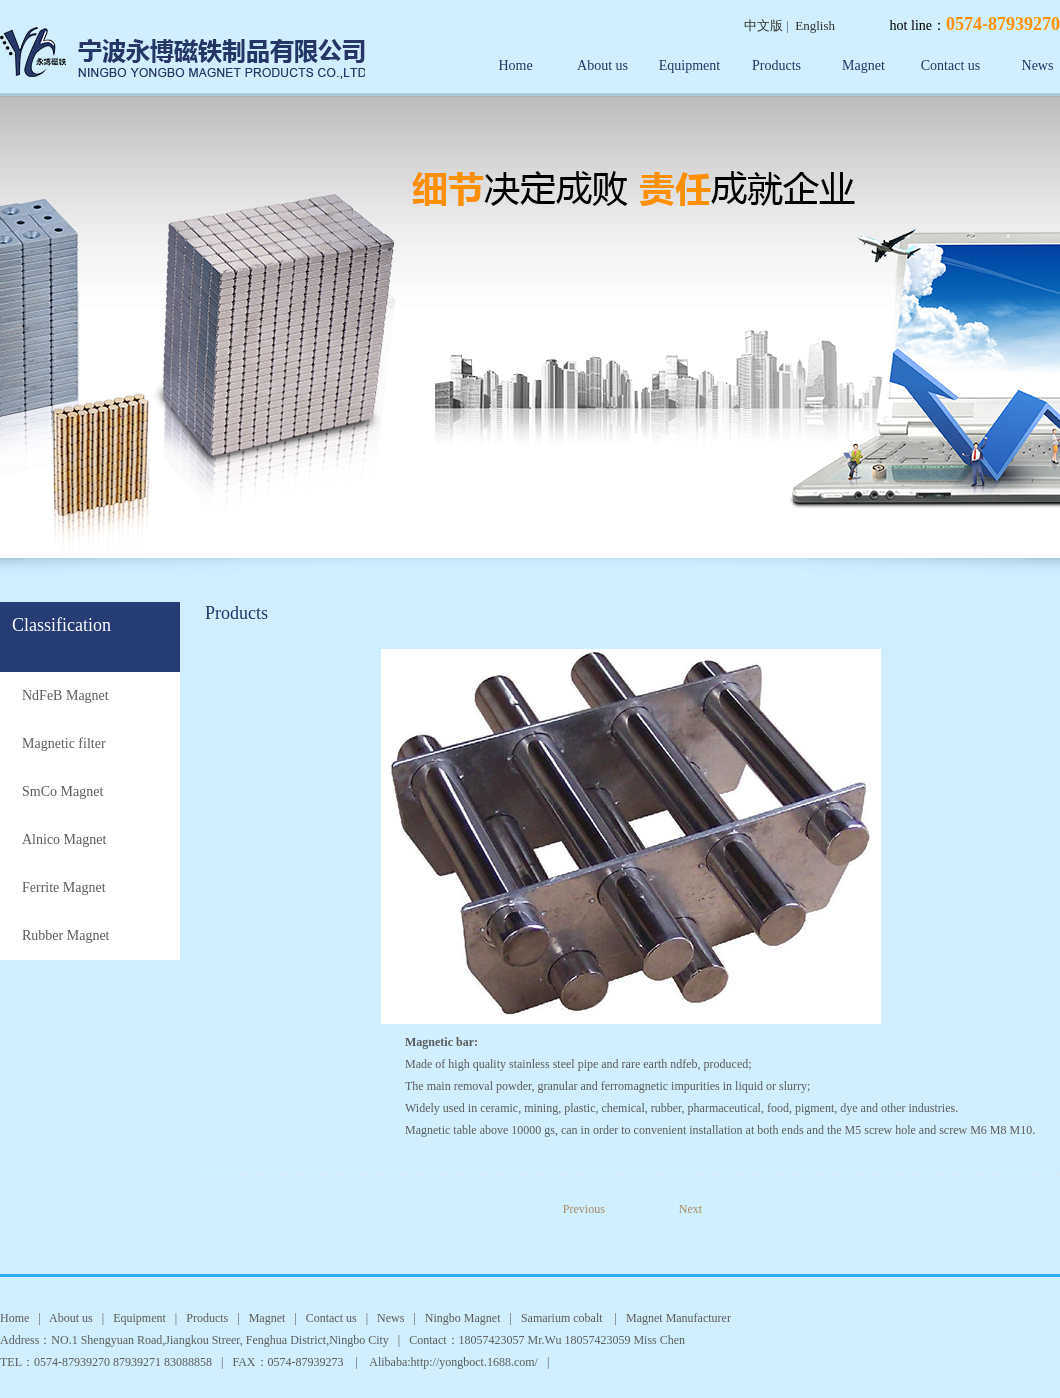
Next (690, 1209)
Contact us (951, 65)
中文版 (763, 25)
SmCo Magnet (62, 791)
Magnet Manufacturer (678, 1318)
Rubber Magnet (65, 935)
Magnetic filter (64, 743)
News (390, 1318)
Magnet (863, 65)
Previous (598, 1209)
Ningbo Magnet (463, 1318)
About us (602, 65)
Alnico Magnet (64, 839)
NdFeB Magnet (65, 695)
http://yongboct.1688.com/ (474, 1362)
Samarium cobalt (563, 1318)
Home (515, 65)
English (815, 25)
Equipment (689, 65)
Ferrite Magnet (64, 887)
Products (776, 65)
